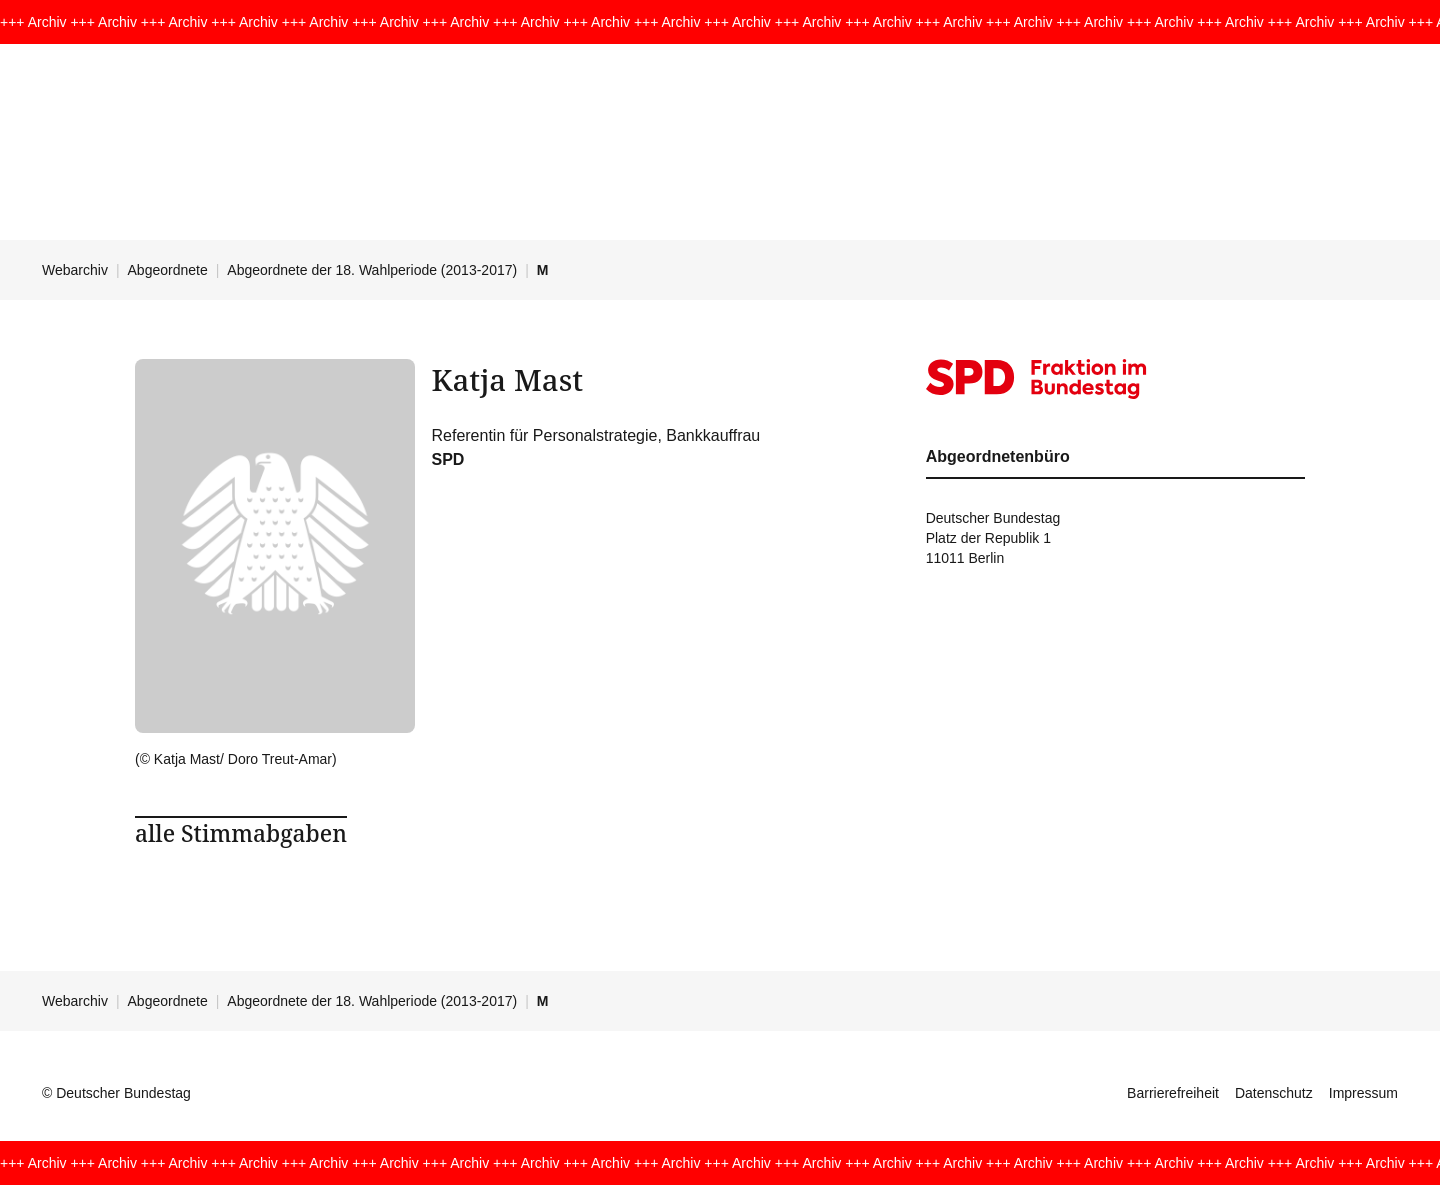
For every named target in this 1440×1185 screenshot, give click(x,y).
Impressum (1363, 1093)
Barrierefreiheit (1173, 1093)
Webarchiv (75, 270)
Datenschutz (1274, 1093)
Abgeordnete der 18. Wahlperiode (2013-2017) (372, 270)
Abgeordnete (168, 270)
